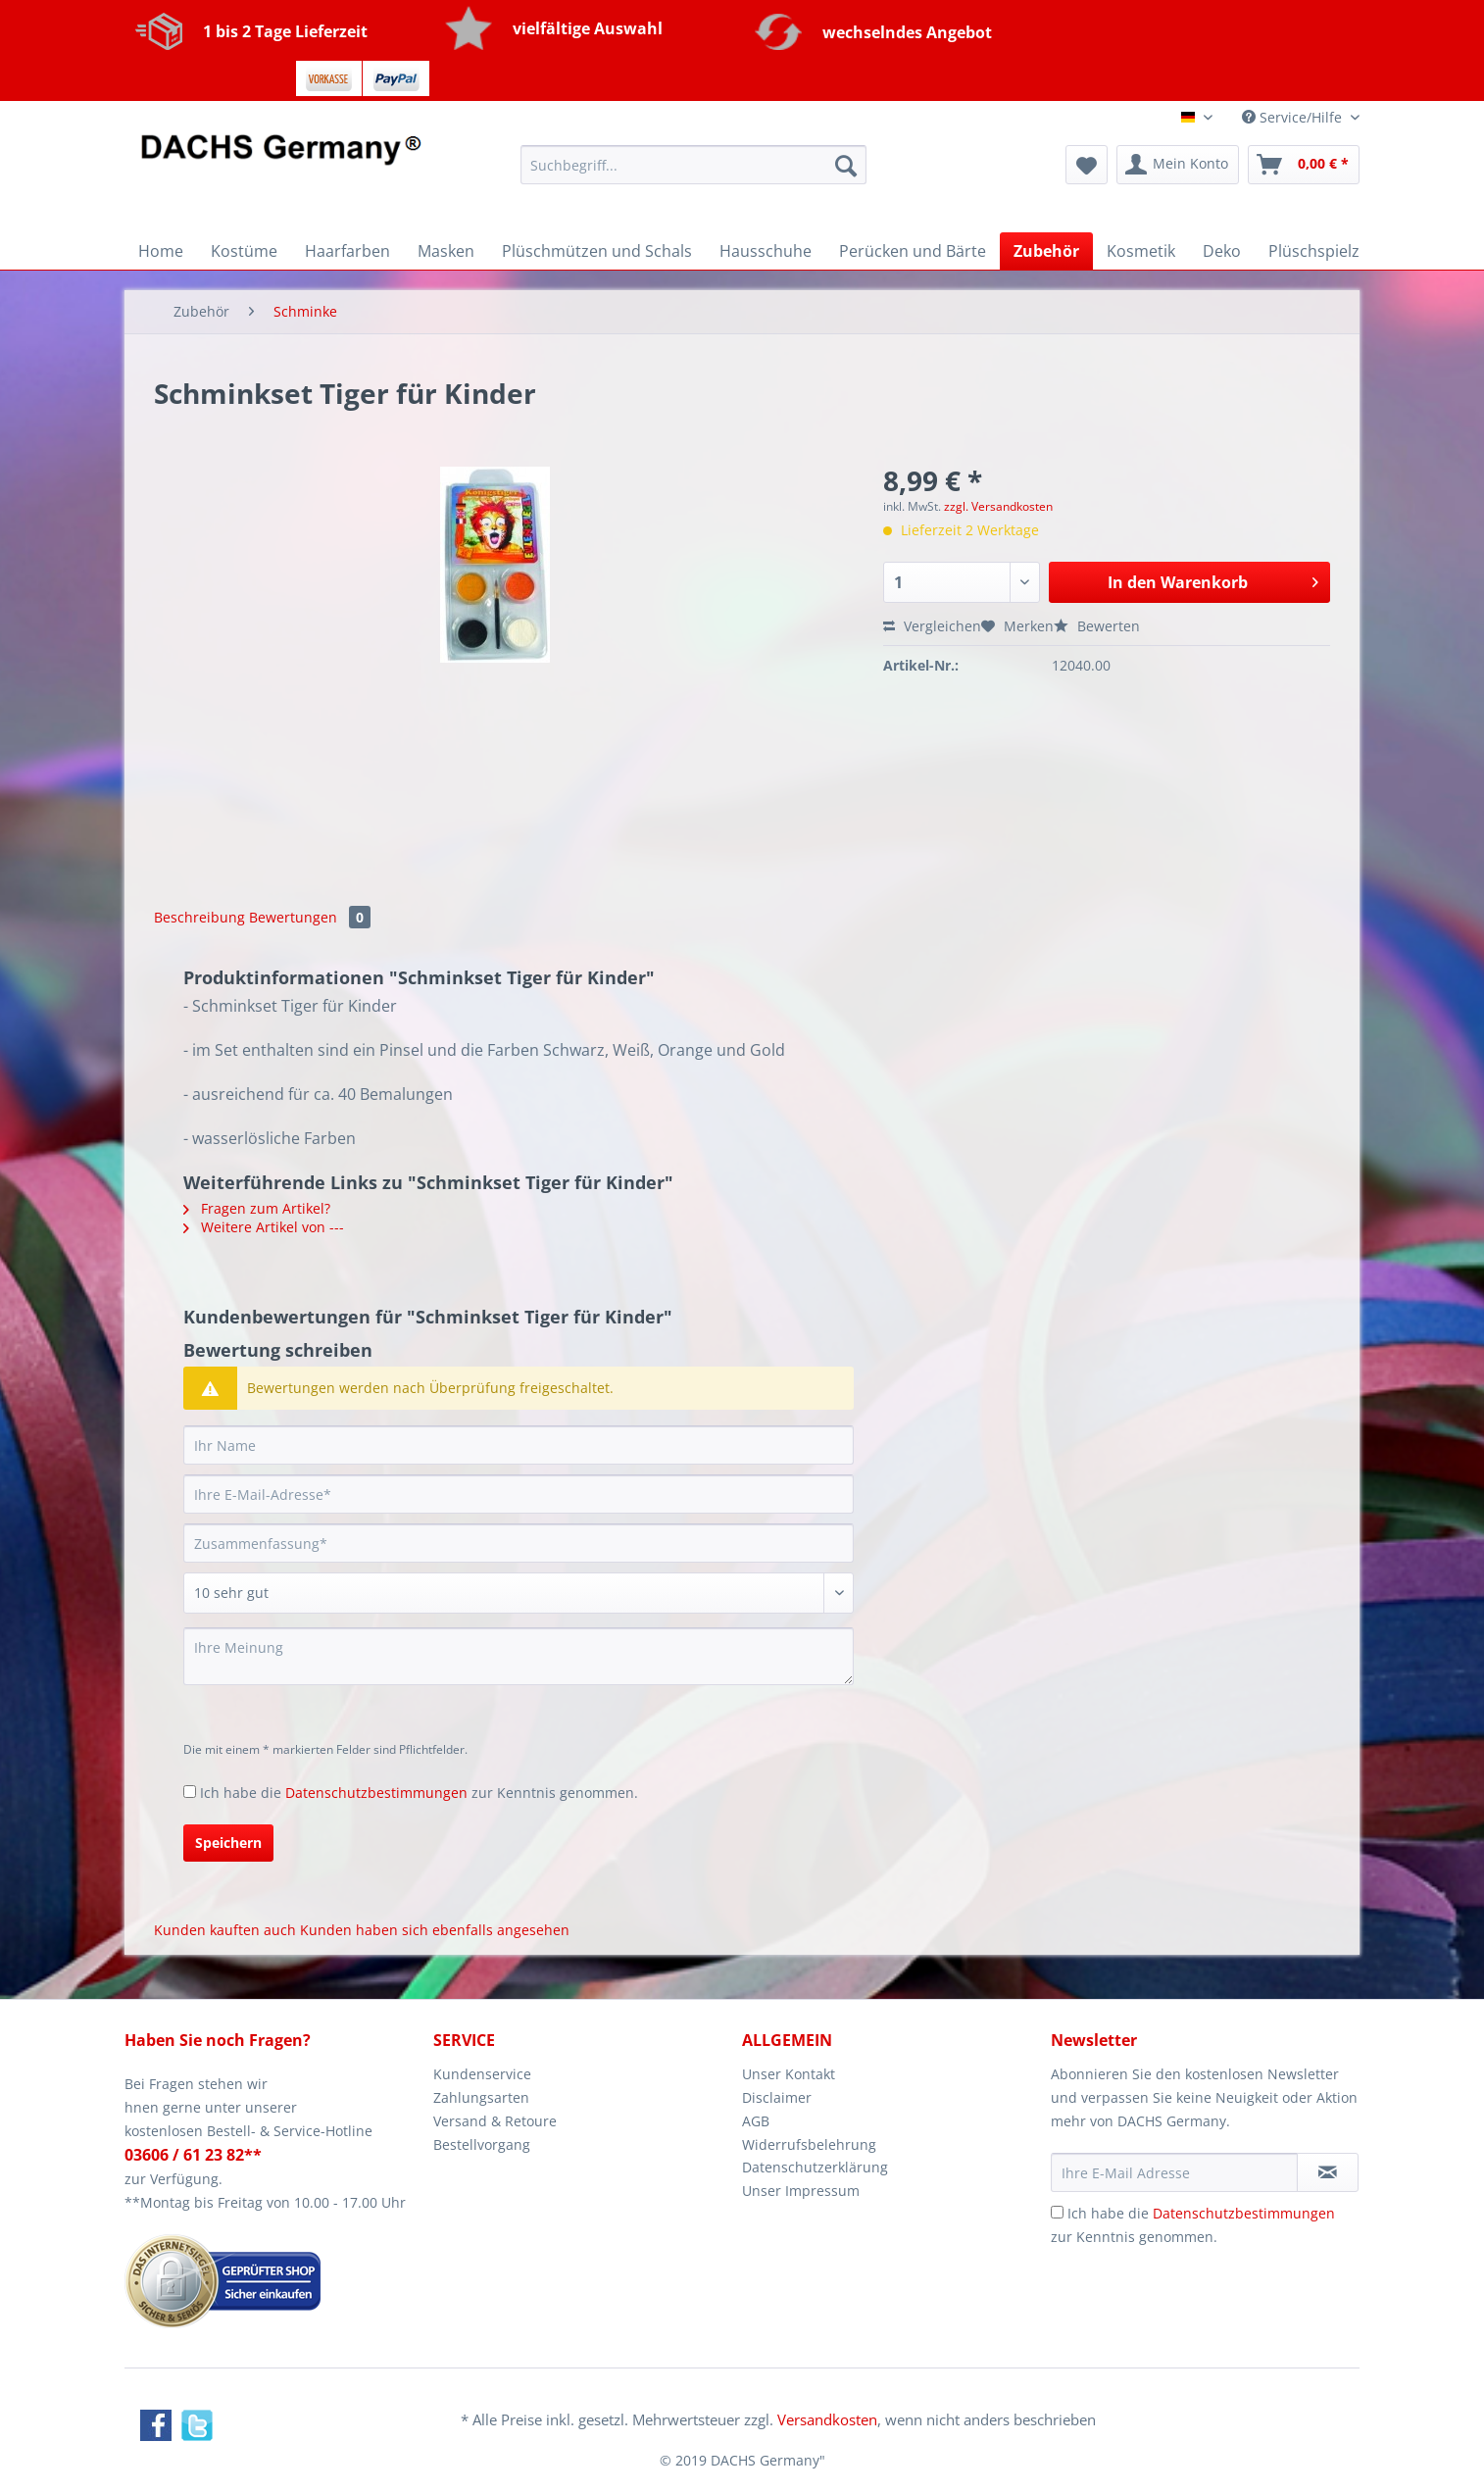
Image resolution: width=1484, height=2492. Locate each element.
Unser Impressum (801, 2190)
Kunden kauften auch (225, 1929)
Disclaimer (777, 2097)
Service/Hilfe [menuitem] (1294, 117)
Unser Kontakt (788, 2074)
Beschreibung (199, 917)
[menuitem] (693, 174)
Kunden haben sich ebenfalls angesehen (434, 1929)
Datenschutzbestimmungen (376, 1792)
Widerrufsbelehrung (809, 2144)
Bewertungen (310, 917)
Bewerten (1097, 626)
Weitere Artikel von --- (263, 1227)
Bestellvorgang (481, 2144)
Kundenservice (482, 2074)
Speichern (228, 1842)
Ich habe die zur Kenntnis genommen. (419, 1792)
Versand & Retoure (495, 2121)
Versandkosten (827, 2419)
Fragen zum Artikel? (256, 1208)
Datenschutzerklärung (815, 2167)
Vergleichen (932, 626)
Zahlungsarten (481, 2097)
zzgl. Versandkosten (998, 506)
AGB (755, 2121)
